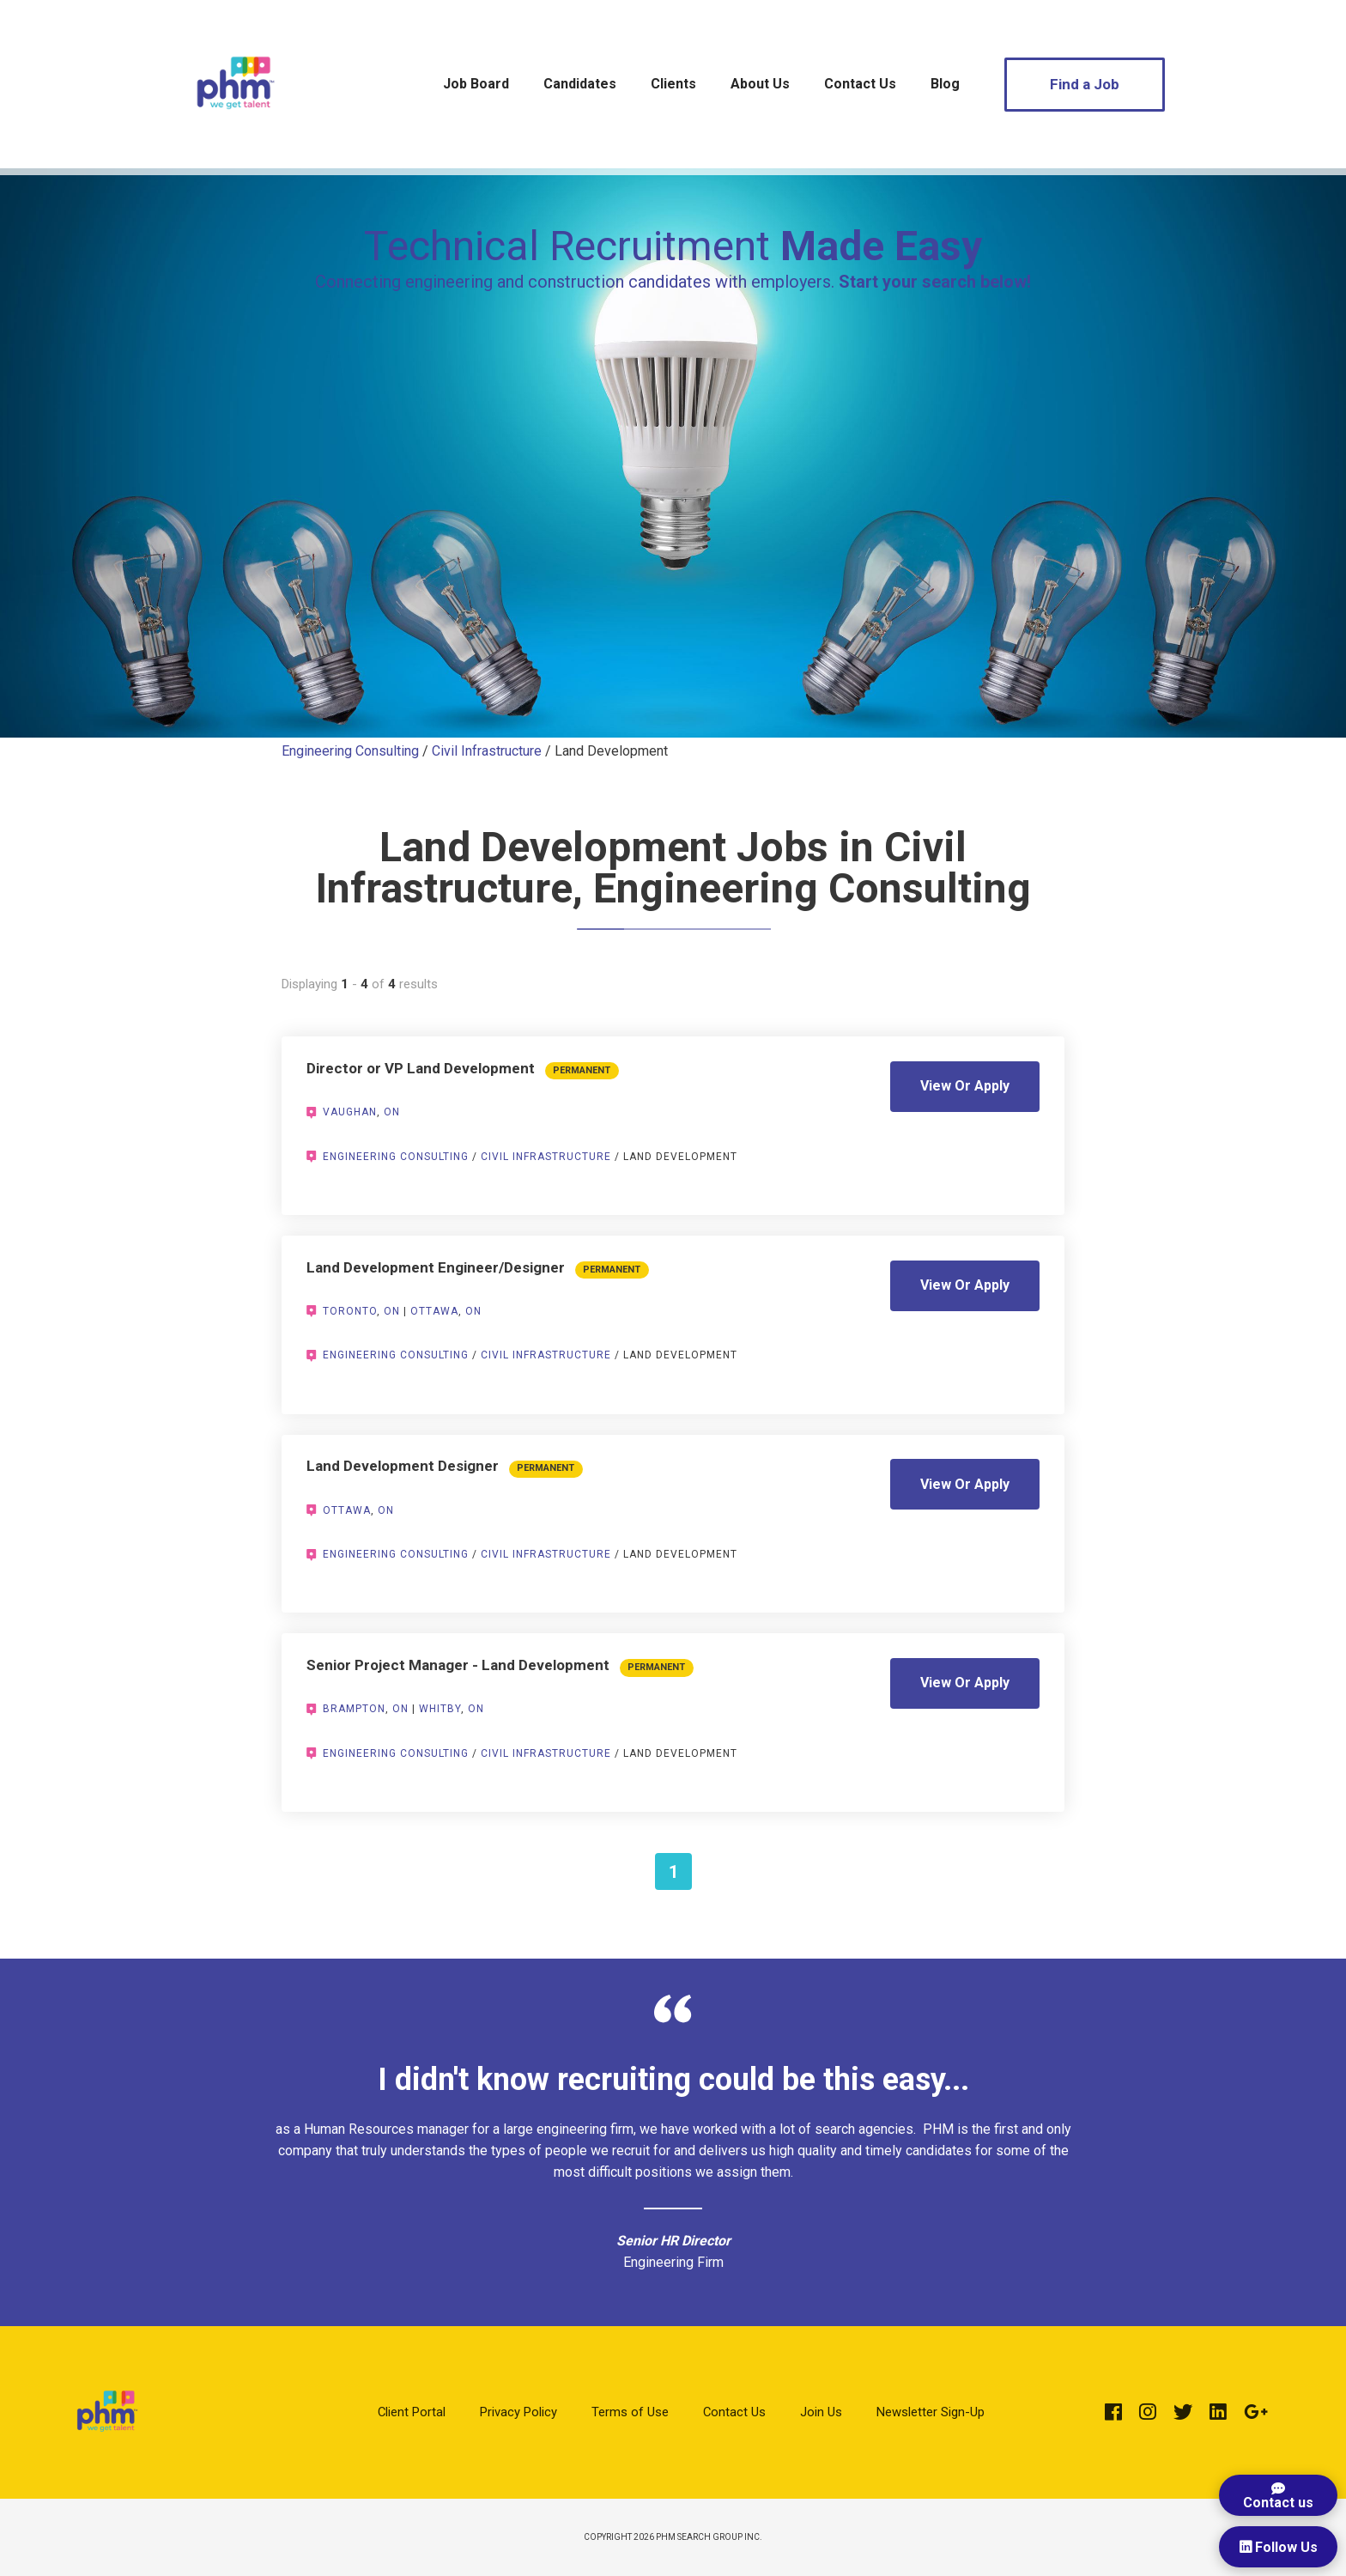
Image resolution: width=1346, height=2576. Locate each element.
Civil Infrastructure (487, 751)
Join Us (821, 2412)
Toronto (350, 1311)
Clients (673, 84)
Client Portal (412, 2412)
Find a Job (1084, 84)
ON (392, 1112)
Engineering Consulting (350, 751)
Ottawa (434, 1311)
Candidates (579, 84)
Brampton (354, 1709)
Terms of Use (630, 2412)
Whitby (440, 1709)
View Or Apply (965, 1086)
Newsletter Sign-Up (930, 2412)
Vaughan (350, 1112)
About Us (760, 84)
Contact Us (860, 84)
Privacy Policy (518, 2412)
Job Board (476, 84)
